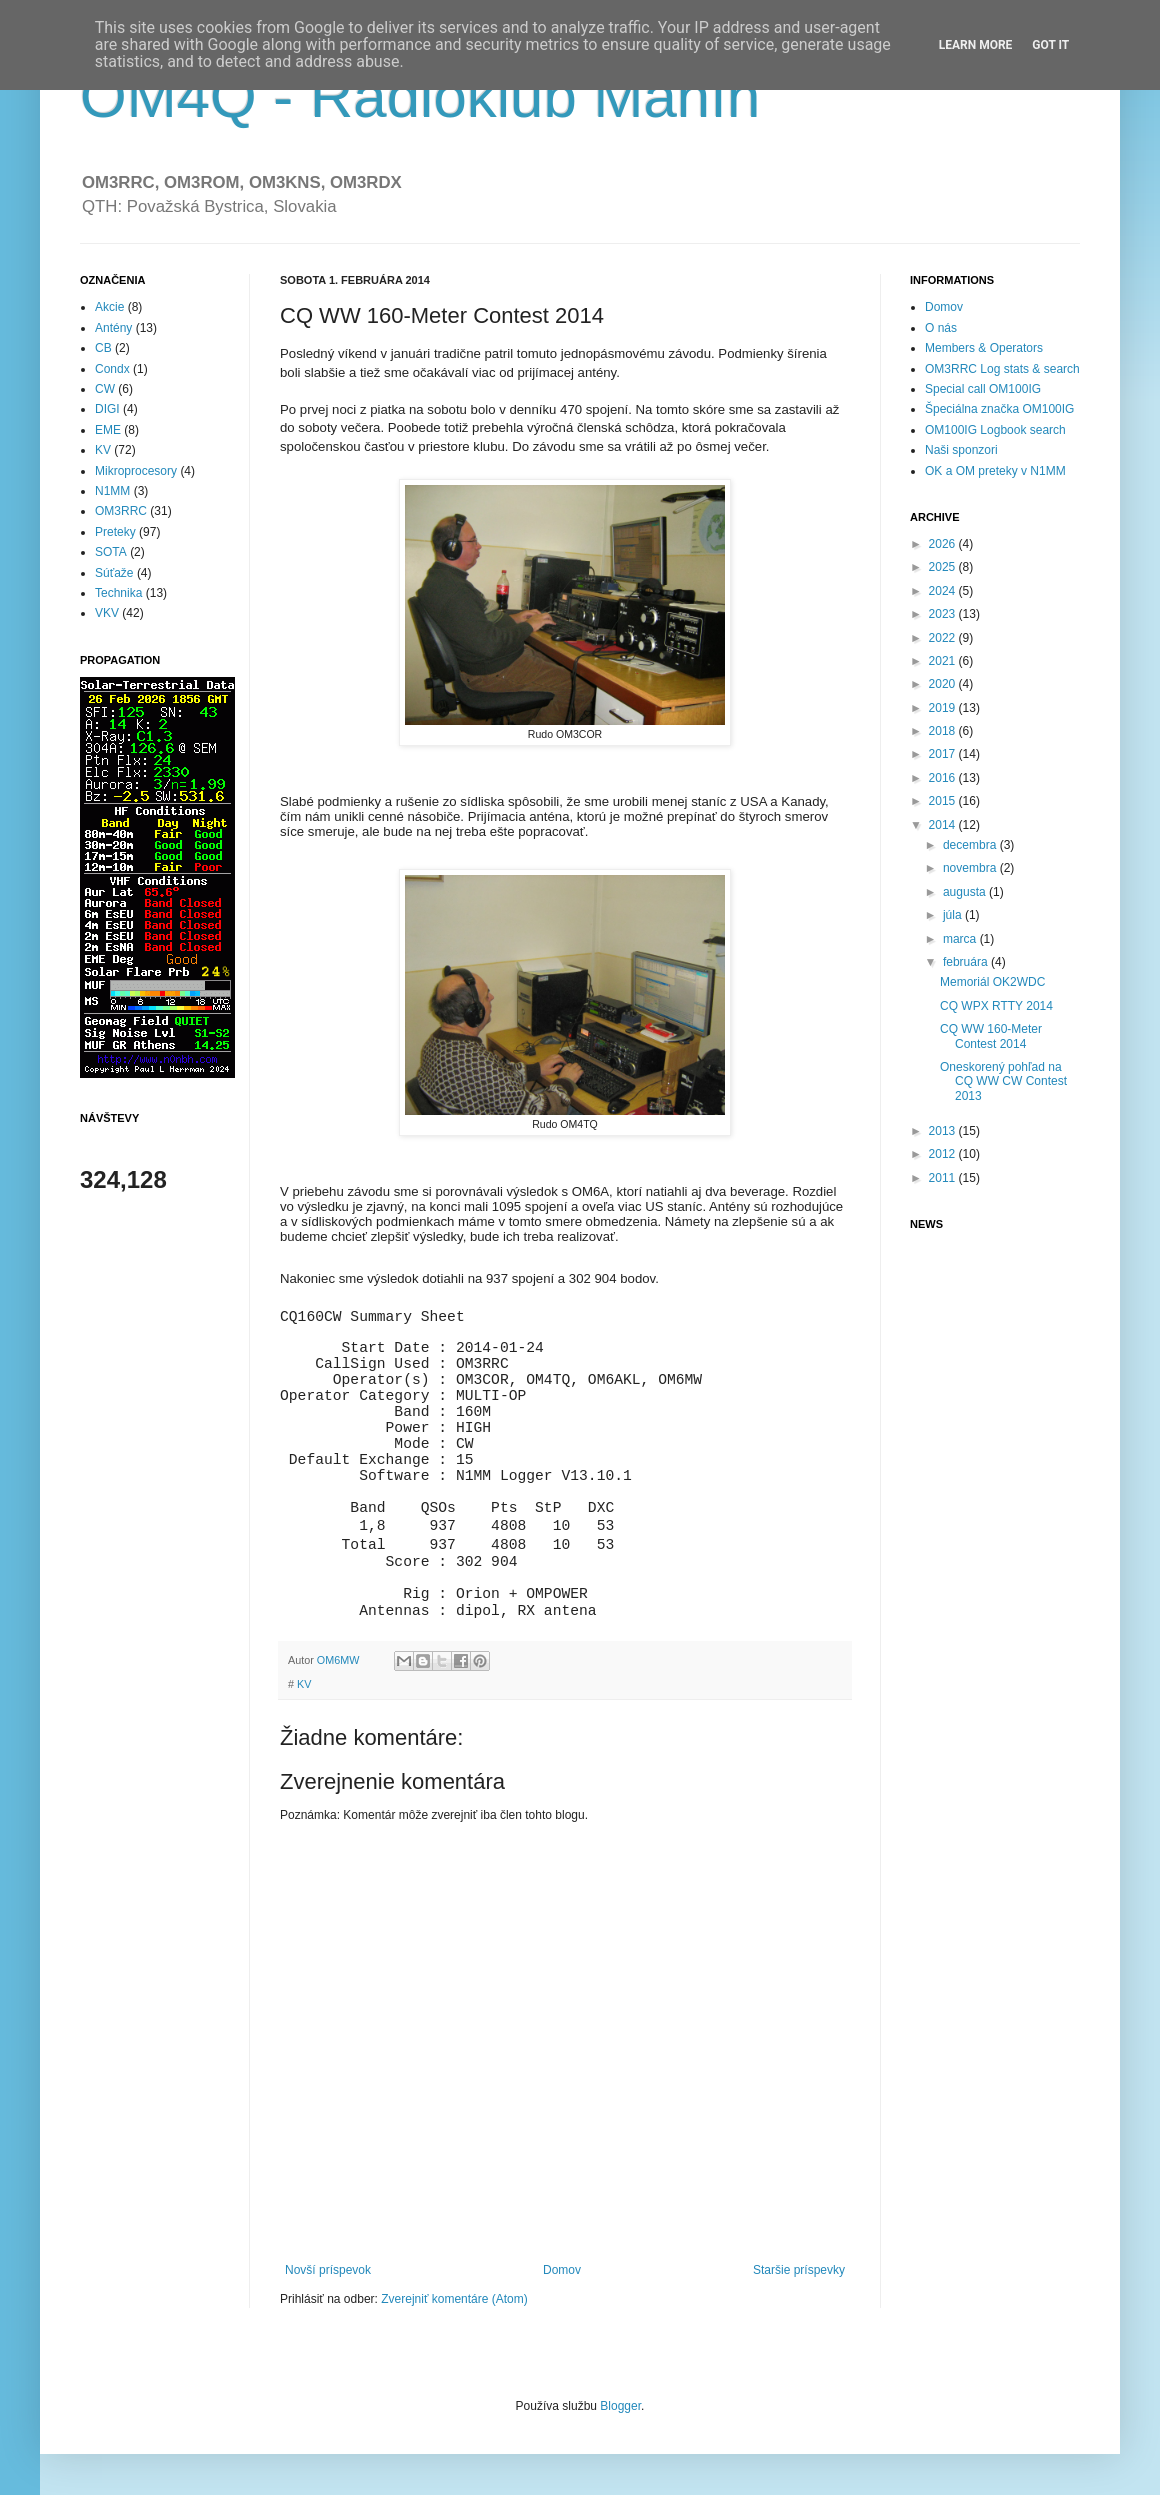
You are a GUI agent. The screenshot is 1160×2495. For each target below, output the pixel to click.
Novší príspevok (328, 2270)
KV (304, 1684)
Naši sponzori (961, 450)
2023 (944, 614)
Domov (562, 2270)
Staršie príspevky (799, 2270)
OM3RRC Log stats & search (1002, 369)
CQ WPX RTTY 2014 (996, 1006)
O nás (941, 328)
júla (954, 915)
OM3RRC (121, 511)
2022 (944, 638)
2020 (944, 684)
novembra (971, 868)
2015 (944, 801)
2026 (944, 544)
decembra (971, 845)
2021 (944, 661)
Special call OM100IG (983, 389)
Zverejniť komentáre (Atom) (454, 2299)
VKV (107, 613)
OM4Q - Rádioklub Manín (420, 96)
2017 (944, 754)
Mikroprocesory (136, 471)
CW (105, 389)
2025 (944, 567)
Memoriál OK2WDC (992, 982)
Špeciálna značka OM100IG (999, 409)
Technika (118, 593)
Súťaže (114, 573)
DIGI (107, 409)
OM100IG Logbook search (995, 430)
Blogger (620, 2406)
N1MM (112, 491)
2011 (944, 1178)
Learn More (976, 45)
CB (103, 348)
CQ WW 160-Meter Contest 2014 (991, 1036)
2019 (944, 708)
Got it (1050, 45)
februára (967, 962)
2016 (944, 778)
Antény (113, 328)
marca (961, 939)
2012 (944, 1154)
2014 (944, 825)
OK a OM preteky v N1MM (995, 471)
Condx (112, 369)
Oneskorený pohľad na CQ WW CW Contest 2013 (1003, 1081)
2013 (944, 1131)
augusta (966, 892)
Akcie (109, 307)
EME (108, 430)
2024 (944, 591)
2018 (944, 731)
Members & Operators (984, 348)
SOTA (111, 552)
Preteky (115, 532)
